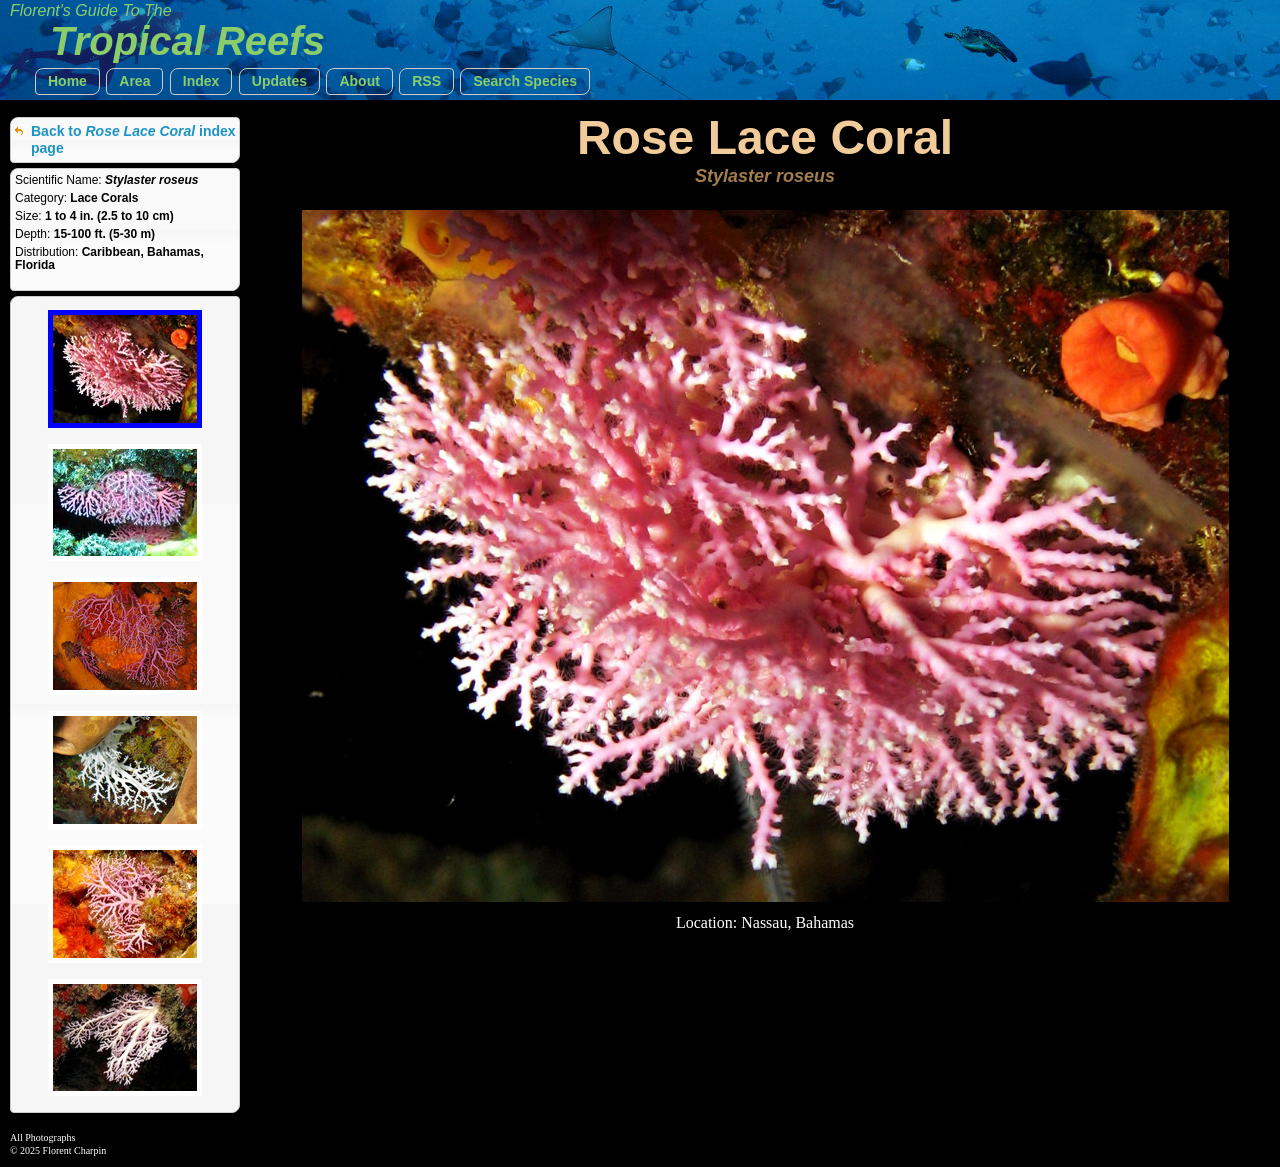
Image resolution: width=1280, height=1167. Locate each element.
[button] (67, 81)
